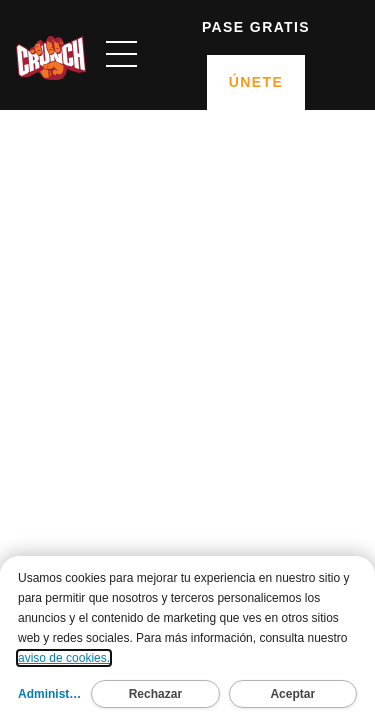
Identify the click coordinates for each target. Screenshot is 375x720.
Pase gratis (256, 27)
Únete (256, 82)
